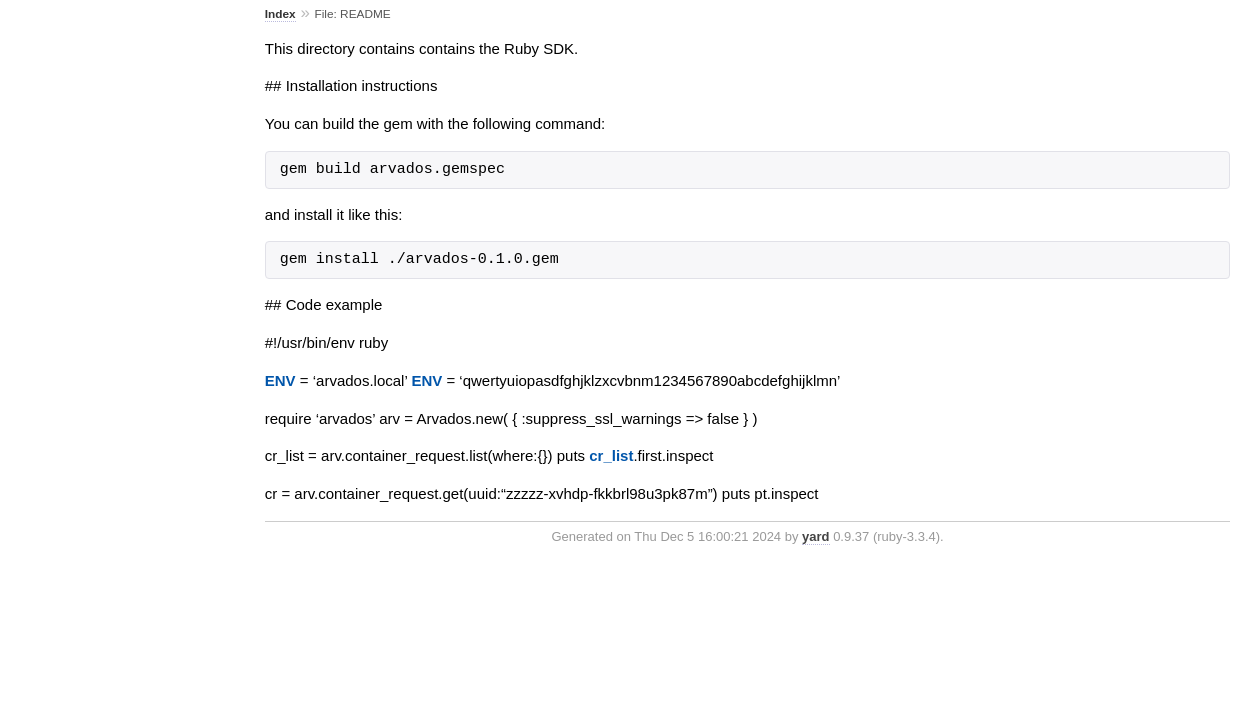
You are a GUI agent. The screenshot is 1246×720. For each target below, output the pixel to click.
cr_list (611, 455)
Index (280, 14)
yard (815, 536)
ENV (280, 380)
